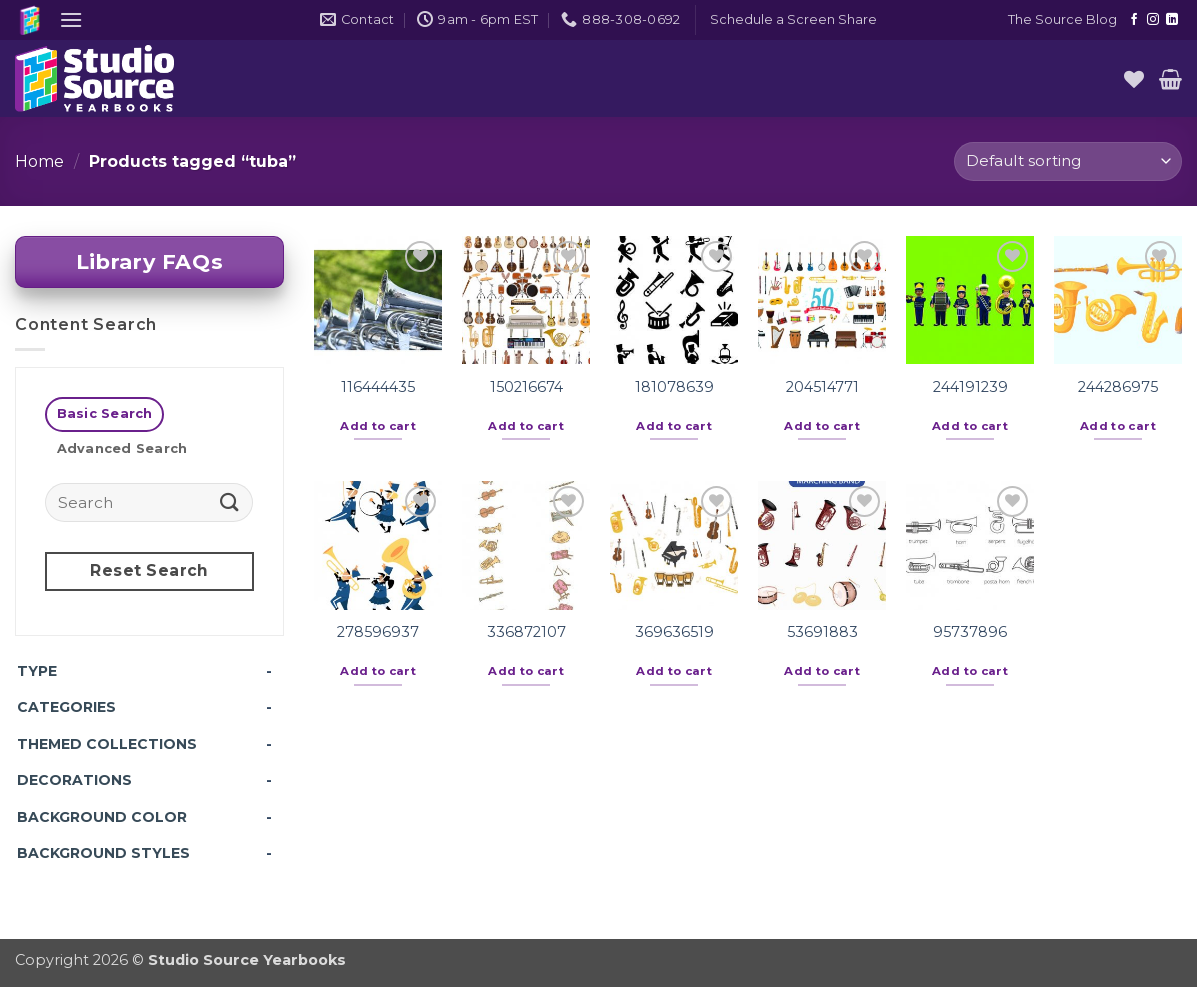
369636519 (674, 632)
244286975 (1118, 387)
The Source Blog (1062, 19)
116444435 (378, 387)
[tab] (104, 414)
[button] (71, 19)
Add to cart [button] (378, 426)
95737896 (970, 632)
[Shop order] (1068, 161)
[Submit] (230, 501)
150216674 (526, 387)
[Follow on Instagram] (1153, 20)
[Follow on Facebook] (1134, 20)
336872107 (526, 632)
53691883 (822, 632)
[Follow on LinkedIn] (1172, 20)
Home (39, 161)
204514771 (822, 387)
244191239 (970, 387)
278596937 (378, 632)
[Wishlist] (1134, 79)
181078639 (674, 387)
